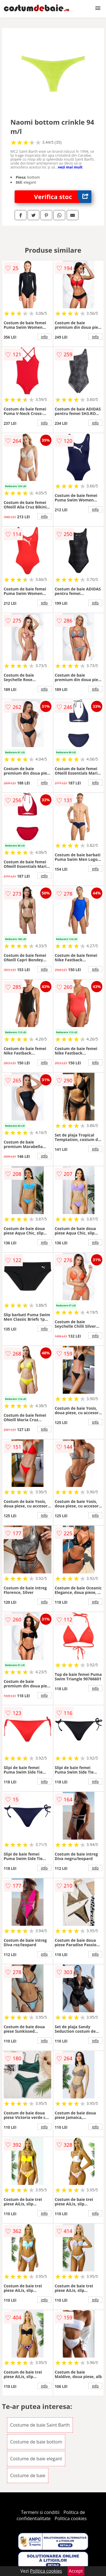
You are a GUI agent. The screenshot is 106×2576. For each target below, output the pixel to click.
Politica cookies (71, 2518)
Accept (76, 2571)
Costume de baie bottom (36, 2442)
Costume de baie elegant (36, 2459)
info (44, 336)
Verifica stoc (62, 196)
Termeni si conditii (40, 2512)
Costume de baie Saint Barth (40, 2425)
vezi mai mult (70, 167)
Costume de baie (27, 2475)
